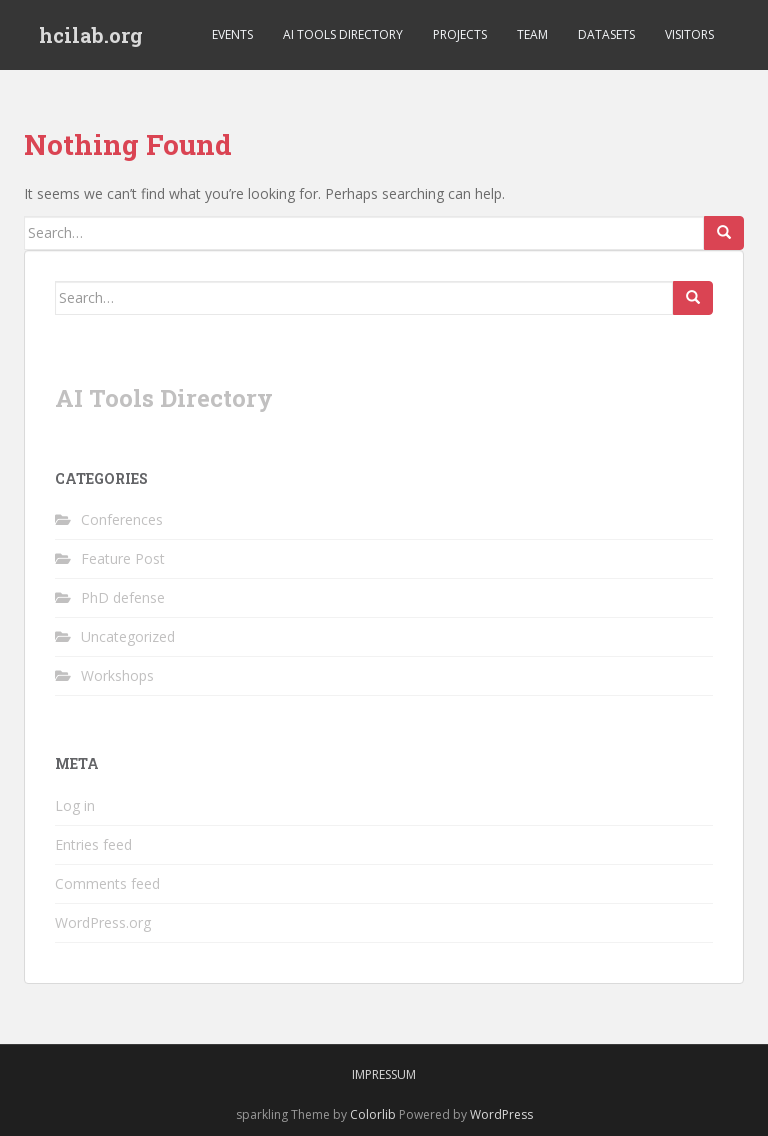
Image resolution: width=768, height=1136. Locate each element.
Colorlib (373, 1114)
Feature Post (123, 558)
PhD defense (123, 597)
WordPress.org (103, 922)
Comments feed (107, 883)
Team (532, 34)
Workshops (117, 675)
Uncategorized (128, 636)
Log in (75, 805)
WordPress (501, 1114)
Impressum (384, 1074)
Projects (460, 34)
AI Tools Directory (343, 34)
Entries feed (93, 844)
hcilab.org (91, 35)
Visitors (689, 34)
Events (232, 34)
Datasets (606, 34)
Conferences (122, 519)
